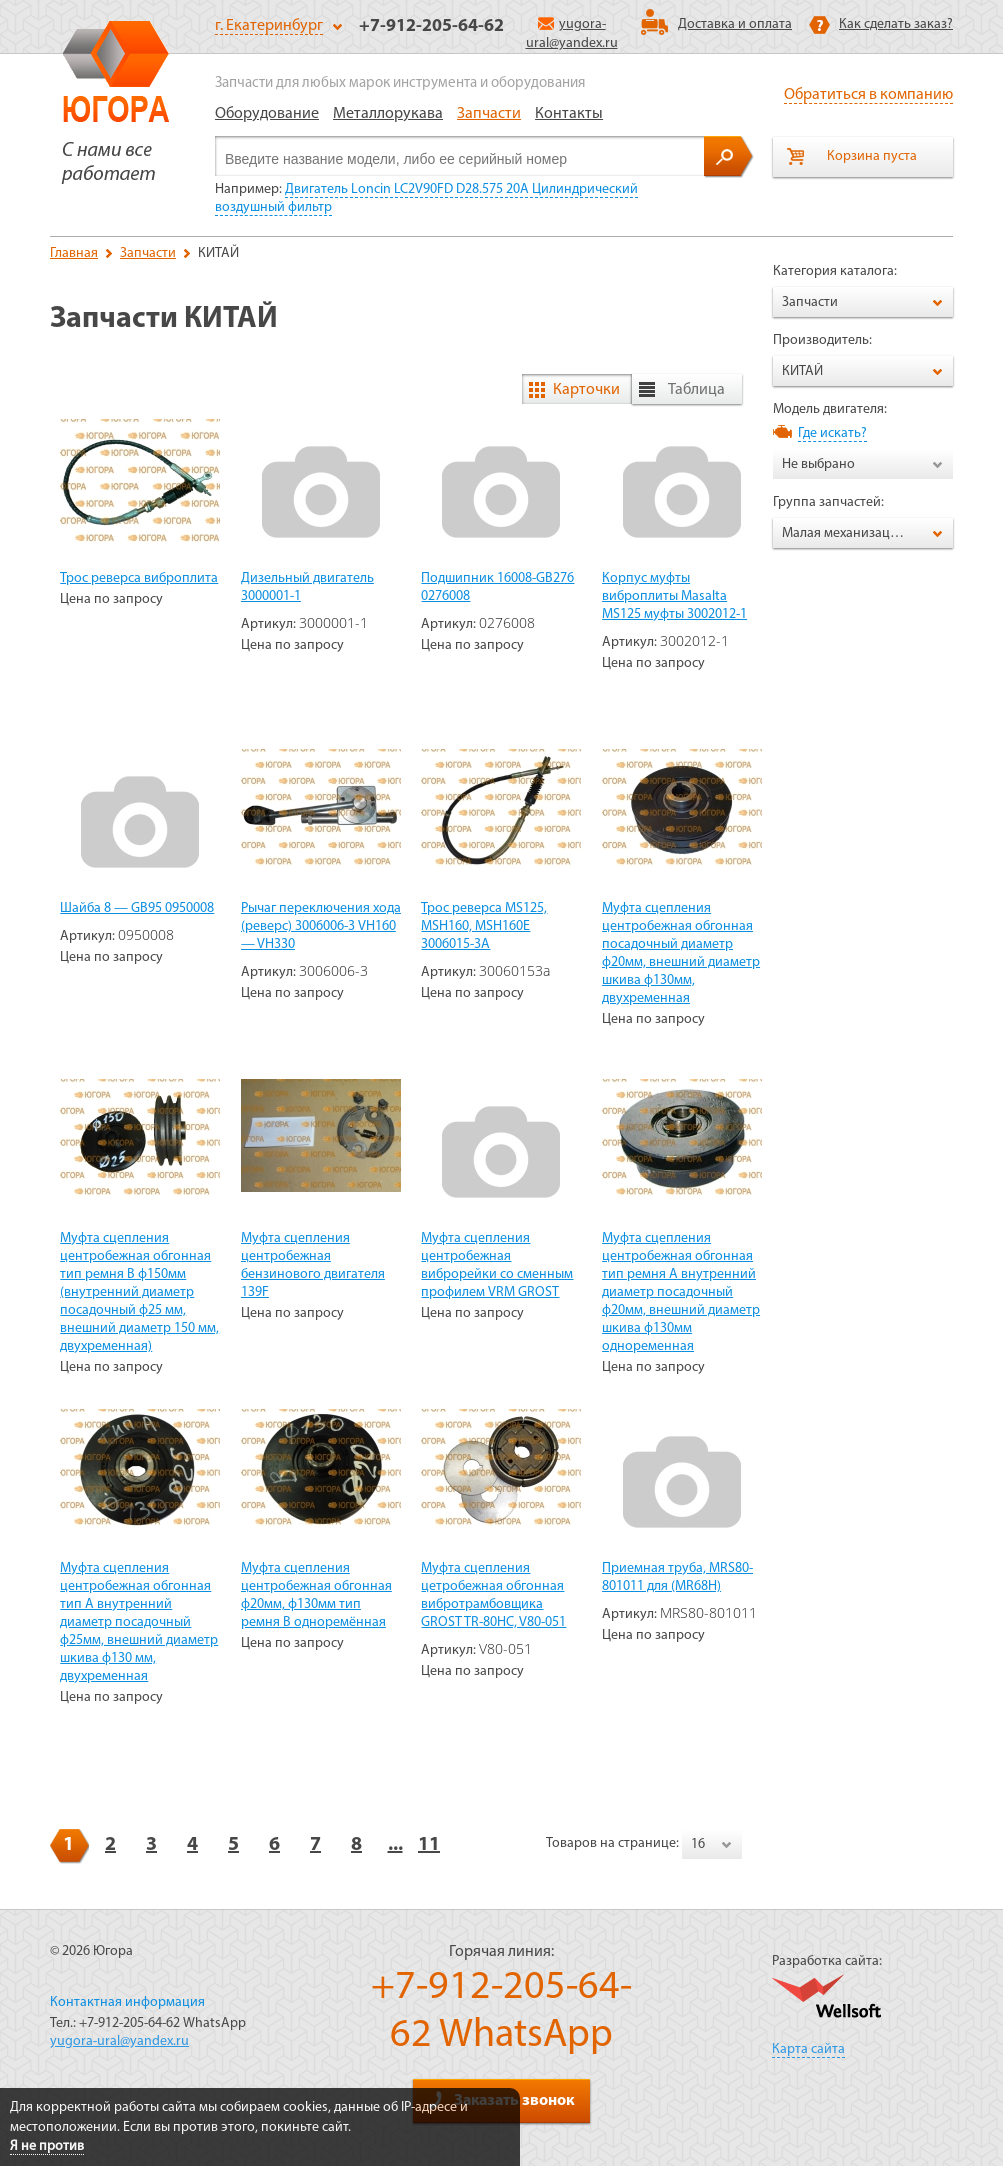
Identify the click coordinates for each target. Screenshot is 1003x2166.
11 (429, 1845)
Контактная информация (127, 2002)
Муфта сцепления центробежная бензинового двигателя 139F (313, 1265)
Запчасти (489, 114)
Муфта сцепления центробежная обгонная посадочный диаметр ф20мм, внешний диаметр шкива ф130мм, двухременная (681, 953)
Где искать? (832, 433)
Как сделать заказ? (896, 24)
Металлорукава (388, 114)
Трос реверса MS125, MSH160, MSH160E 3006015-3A (484, 926)
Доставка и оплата (735, 24)
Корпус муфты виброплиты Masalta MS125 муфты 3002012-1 (674, 596)
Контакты (569, 114)
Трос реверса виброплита (139, 578)
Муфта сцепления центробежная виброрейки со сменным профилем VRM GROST (497, 1265)
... (395, 1845)
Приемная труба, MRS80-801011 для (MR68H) (677, 1577)
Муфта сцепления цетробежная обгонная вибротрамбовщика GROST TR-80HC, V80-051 (493, 1595)
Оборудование (267, 114)
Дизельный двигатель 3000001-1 (307, 587)
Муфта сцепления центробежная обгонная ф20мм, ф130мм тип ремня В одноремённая (316, 1595)
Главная (74, 253)
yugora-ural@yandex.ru (119, 2041)
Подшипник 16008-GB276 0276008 (497, 587)
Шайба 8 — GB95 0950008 (137, 908)
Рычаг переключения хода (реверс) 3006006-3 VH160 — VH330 (321, 926)
